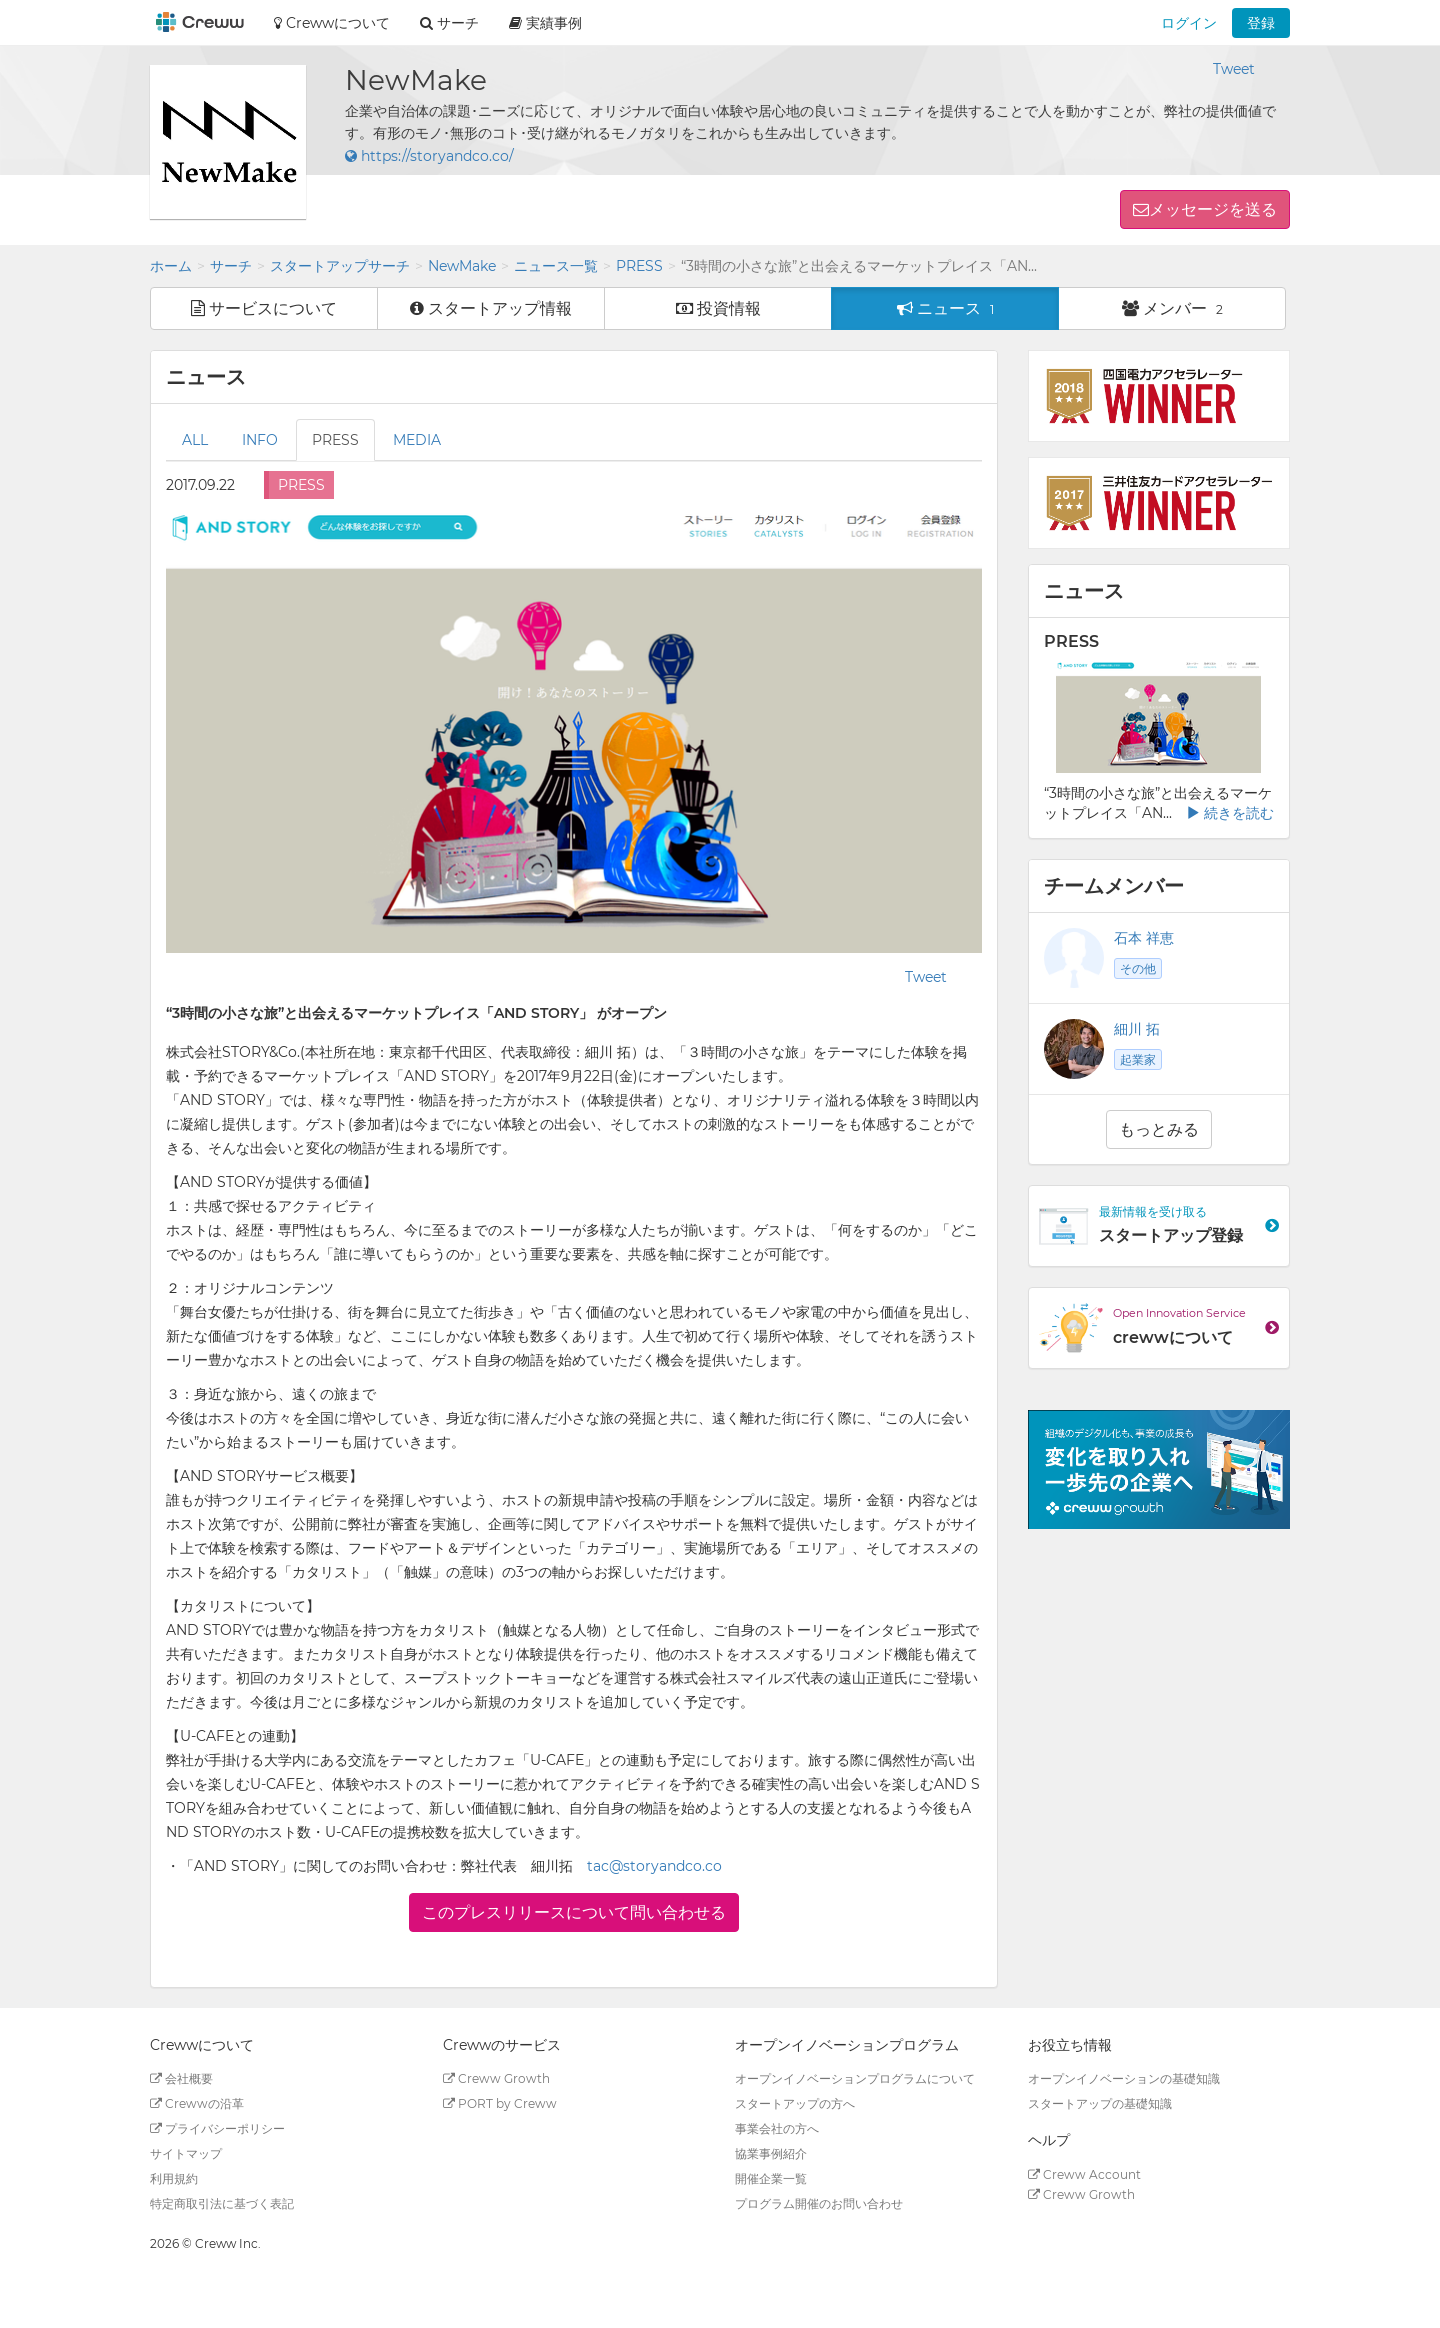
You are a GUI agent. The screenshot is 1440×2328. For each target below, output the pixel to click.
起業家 (1138, 1059)
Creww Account (1084, 2174)
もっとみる (1159, 1129)
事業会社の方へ (777, 2128)
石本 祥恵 (1144, 938)
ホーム (171, 266)
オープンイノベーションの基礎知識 (1124, 2078)
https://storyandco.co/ (429, 156)
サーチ (231, 266)
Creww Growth (496, 2078)
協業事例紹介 (771, 2153)
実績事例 (545, 23)
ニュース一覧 (556, 266)
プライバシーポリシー (217, 2128)
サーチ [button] (449, 23)
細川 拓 (1137, 1029)
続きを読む (1230, 813)
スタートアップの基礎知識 (1100, 2103)
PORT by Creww (500, 2103)
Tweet (1234, 69)
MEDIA (417, 440)
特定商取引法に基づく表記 (222, 2203)
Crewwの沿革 (197, 2103)
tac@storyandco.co (654, 1866)
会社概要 (181, 2078)
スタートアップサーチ (340, 266)
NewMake (462, 266)
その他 (1138, 968)
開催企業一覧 (771, 2178)
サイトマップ (186, 2153)
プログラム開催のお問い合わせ (819, 2203)
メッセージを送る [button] (1213, 209)
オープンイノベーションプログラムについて (855, 2078)
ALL (195, 440)
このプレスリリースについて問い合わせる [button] (574, 1912)
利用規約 (174, 2178)
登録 (1261, 23)
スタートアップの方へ (795, 2103)
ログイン (1189, 23)
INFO (260, 440)
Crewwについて (332, 23)
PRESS (639, 266)
